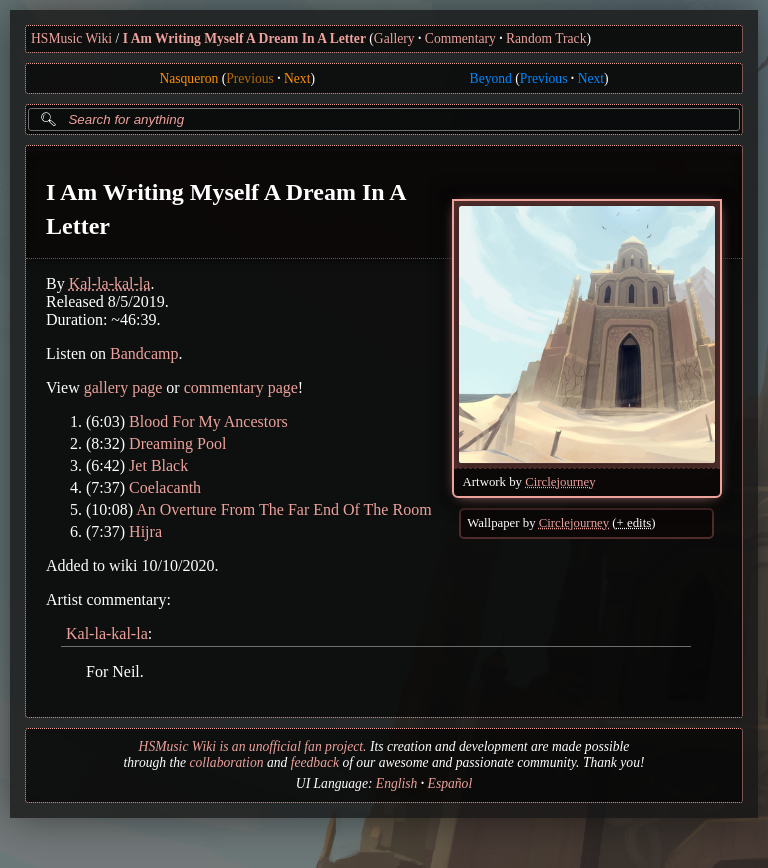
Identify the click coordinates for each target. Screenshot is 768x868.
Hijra (145, 531)
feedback (315, 762)
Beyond (491, 78)
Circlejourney (560, 482)
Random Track (546, 38)
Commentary (460, 38)
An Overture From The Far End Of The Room (283, 509)
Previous (250, 78)
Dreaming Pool (177, 443)
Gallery (394, 38)
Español (450, 783)
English (397, 783)
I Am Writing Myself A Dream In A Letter (244, 38)
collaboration (226, 762)
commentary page (241, 387)
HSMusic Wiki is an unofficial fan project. (253, 746)
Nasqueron (188, 78)
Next (297, 78)
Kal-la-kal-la (110, 283)
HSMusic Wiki (71, 38)
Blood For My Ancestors (208, 421)
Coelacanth (165, 487)
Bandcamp (144, 353)
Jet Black (158, 465)
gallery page (123, 387)
